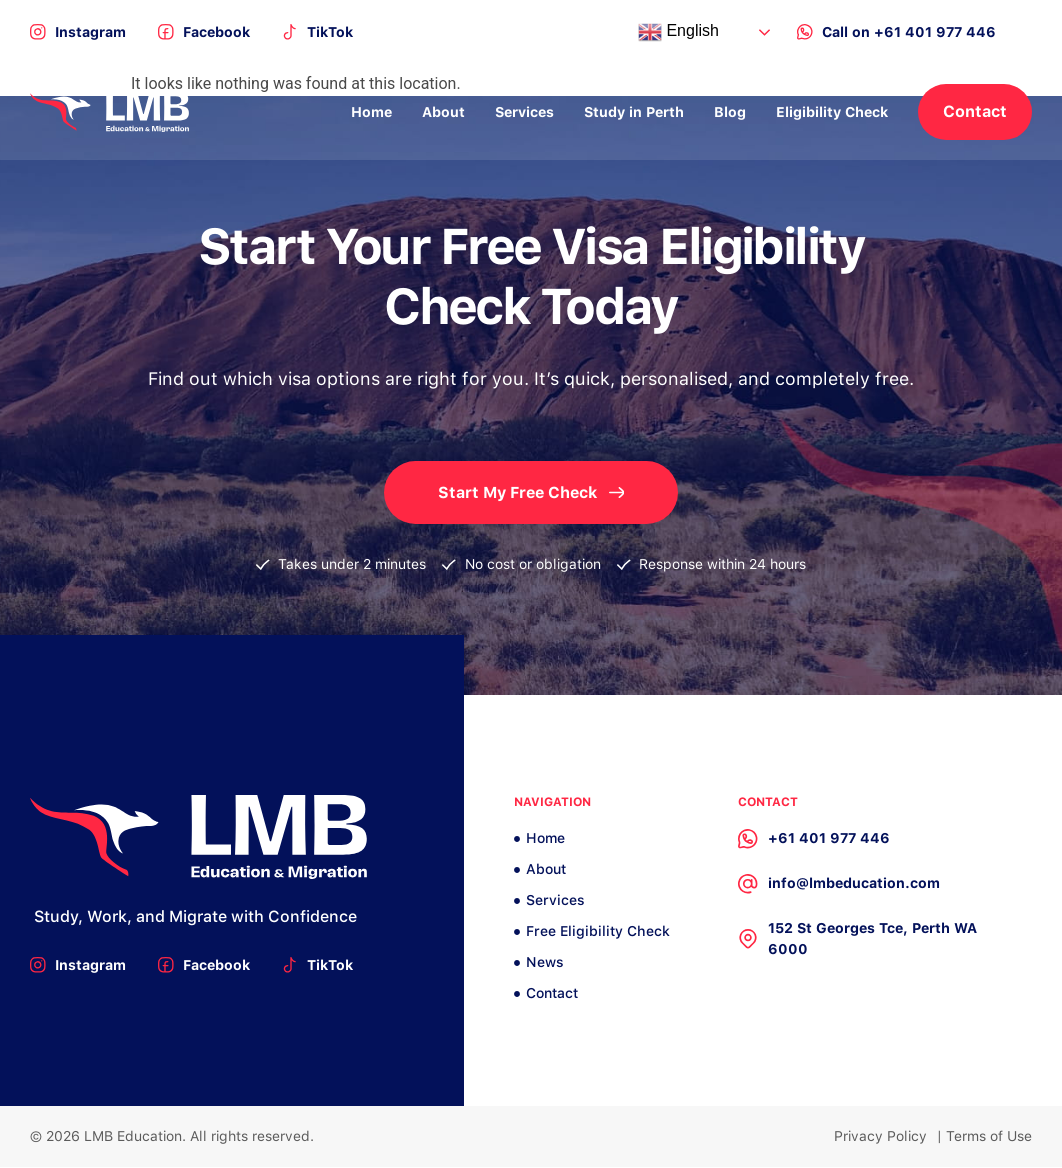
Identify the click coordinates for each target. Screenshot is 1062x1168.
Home (371, 112)
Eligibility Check (832, 112)
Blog (730, 112)
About (443, 112)
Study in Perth (634, 112)
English (678, 32)
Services (524, 112)
